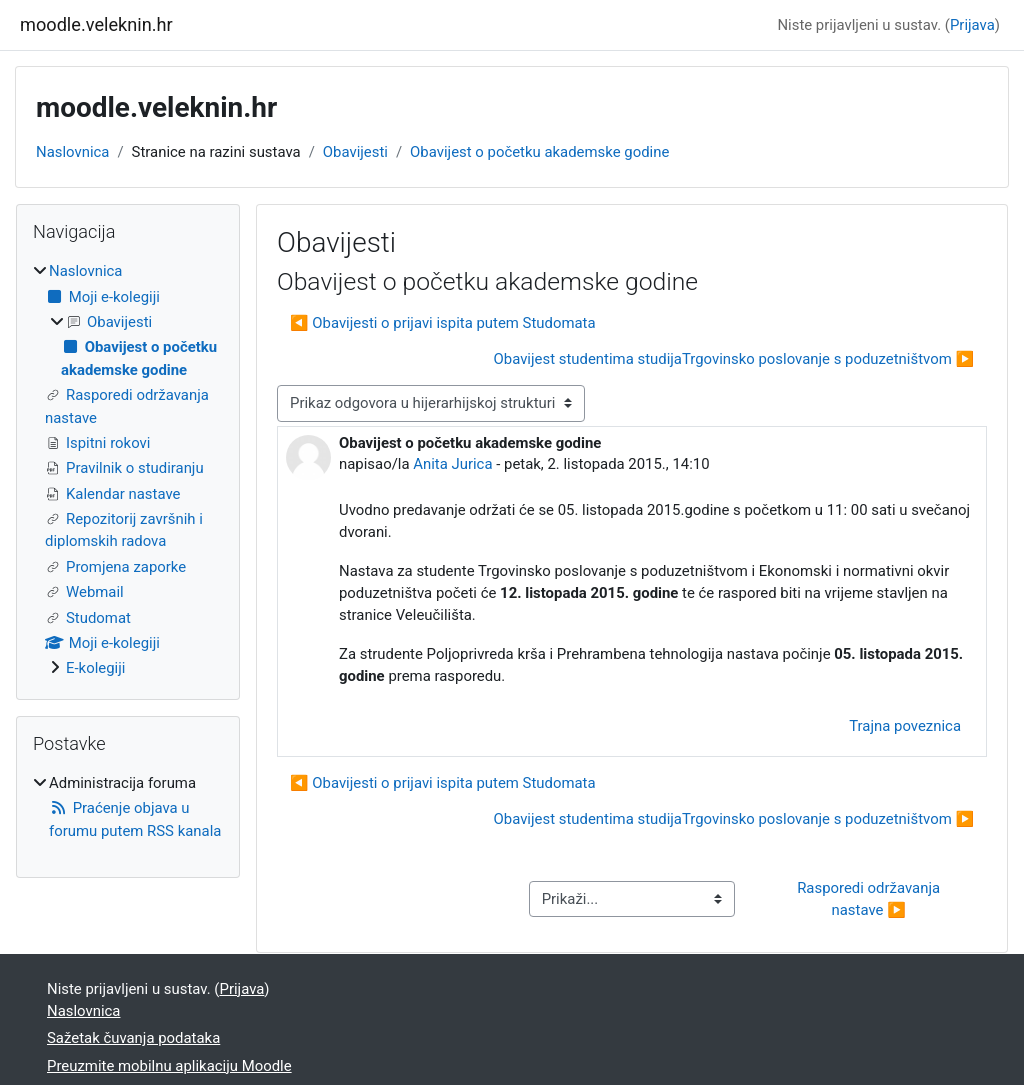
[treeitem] (128, 469)
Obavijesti (355, 152)
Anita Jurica (452, 464)
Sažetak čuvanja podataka (133, 1038)
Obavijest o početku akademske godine (539, 152)
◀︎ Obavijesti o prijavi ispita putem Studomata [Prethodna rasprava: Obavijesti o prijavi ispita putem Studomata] (443, 323)
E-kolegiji (95, 668)
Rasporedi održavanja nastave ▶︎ (870, 899)
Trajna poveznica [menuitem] (905, 726)
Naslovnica (72, 152)
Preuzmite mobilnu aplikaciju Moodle (169, 1066)
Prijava (972, 25)
